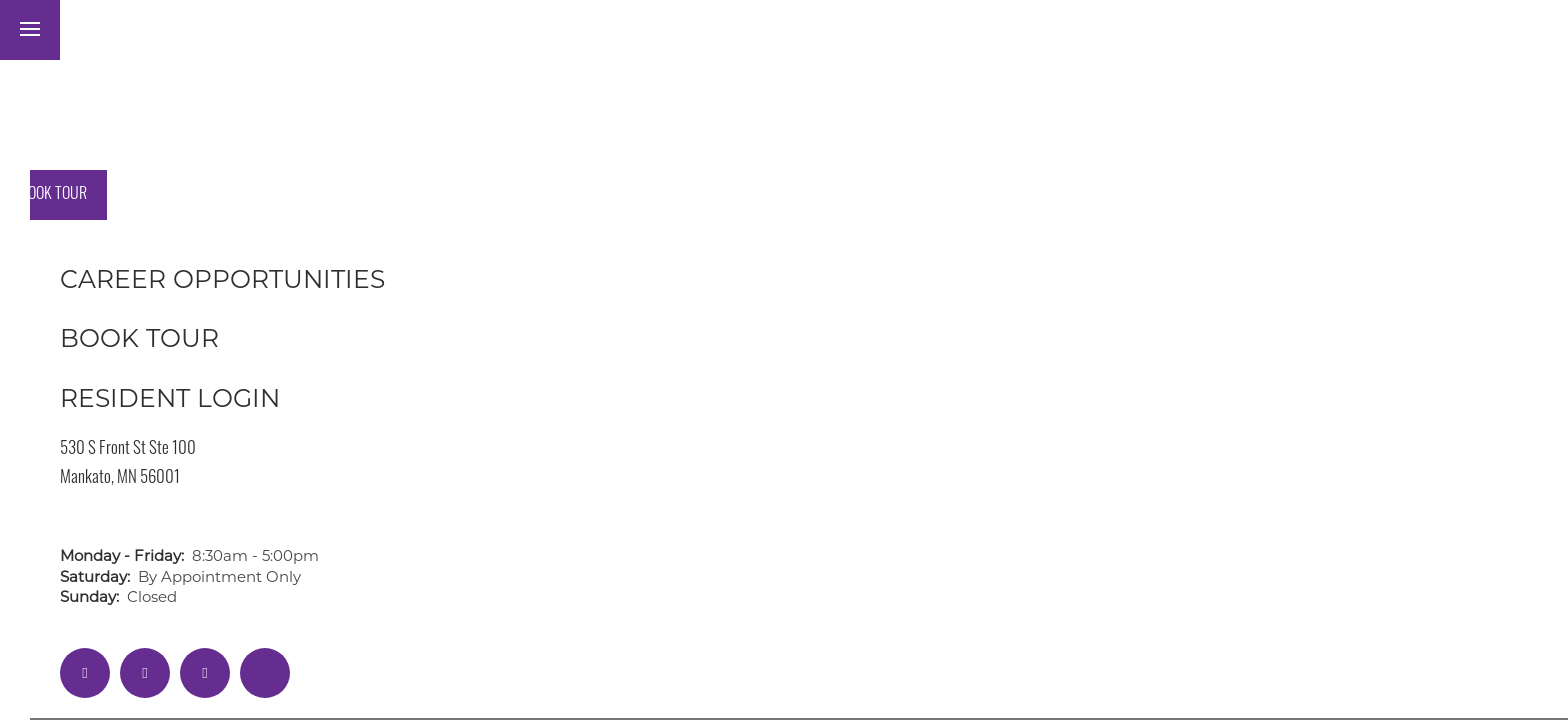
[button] (185, 30)
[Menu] (30, 30)
